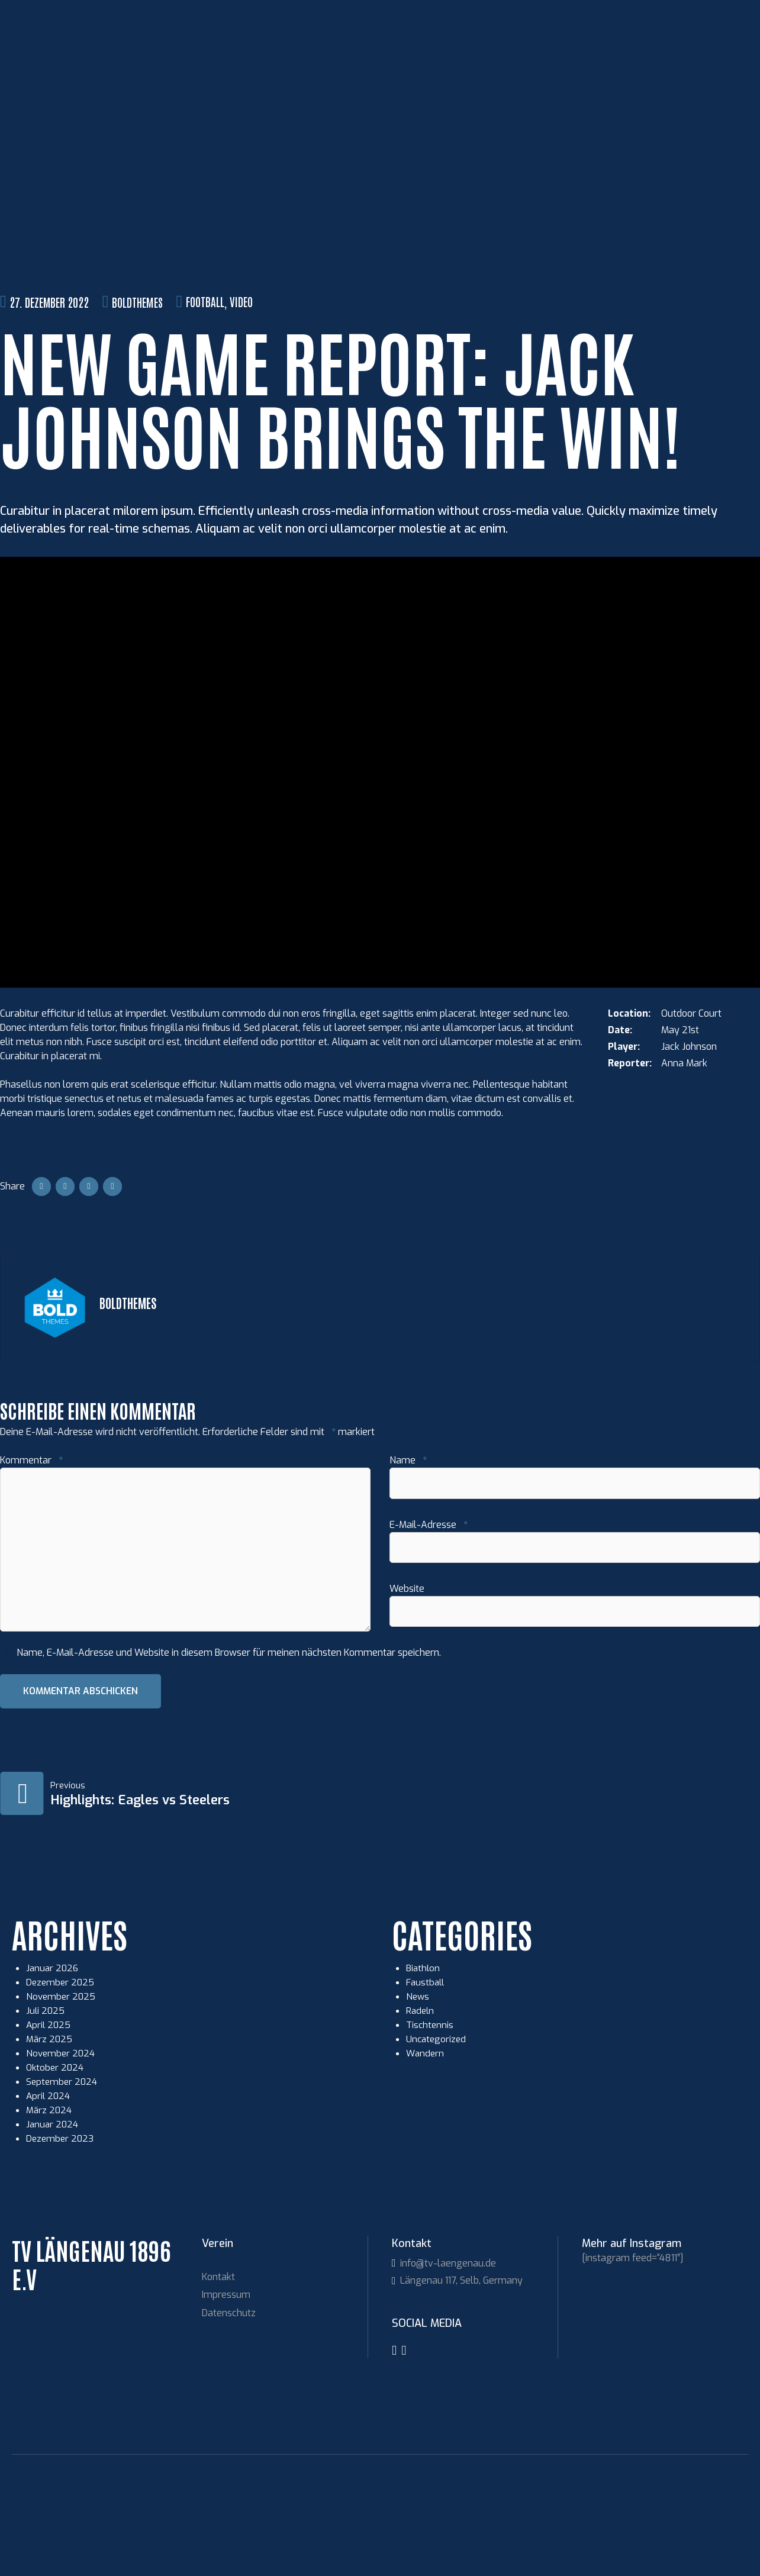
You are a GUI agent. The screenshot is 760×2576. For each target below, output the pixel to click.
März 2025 (49, 2139)
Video (241, 396)
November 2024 (61, 2153)
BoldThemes (137, 396)
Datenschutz (229, 2413)
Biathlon (423, 2068)
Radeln (421, 2110)
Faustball (426, 2082)
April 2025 (49, 2125)
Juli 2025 (46, 2110)
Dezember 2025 (61, 2082)
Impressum (226, 2395)
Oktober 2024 (56, 2167)
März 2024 (49, 2210)
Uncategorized (437, 2139)
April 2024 (49, 2196)
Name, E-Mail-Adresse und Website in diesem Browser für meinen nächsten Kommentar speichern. (229, 1752)
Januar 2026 (53, 2068)
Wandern (426, 2153)
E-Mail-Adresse (428, 1620)
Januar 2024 (53, 2224)
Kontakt (218, 2377)
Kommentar (31, 1555)
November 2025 (62, 2096)
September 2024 (62, 2181)
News (418, 2096)
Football (205, 396)
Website (406, 1686)
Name (408, 1555)
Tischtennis (430, 2125)
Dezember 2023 (61, 2238)
